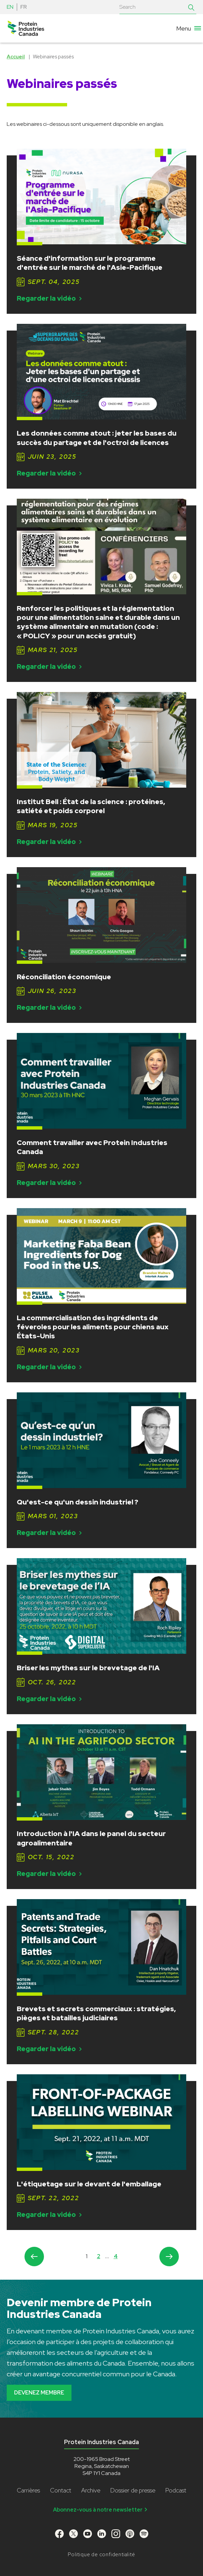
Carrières (28, 2490)
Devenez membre (39, 2392)
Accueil (16, 56)
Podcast (175, 2490)
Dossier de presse (132, 2490)
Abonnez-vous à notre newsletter (101, 2509)
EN (10, 6)
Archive (90, 2490)
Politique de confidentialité (101, 2554)
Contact (60, 2490)
